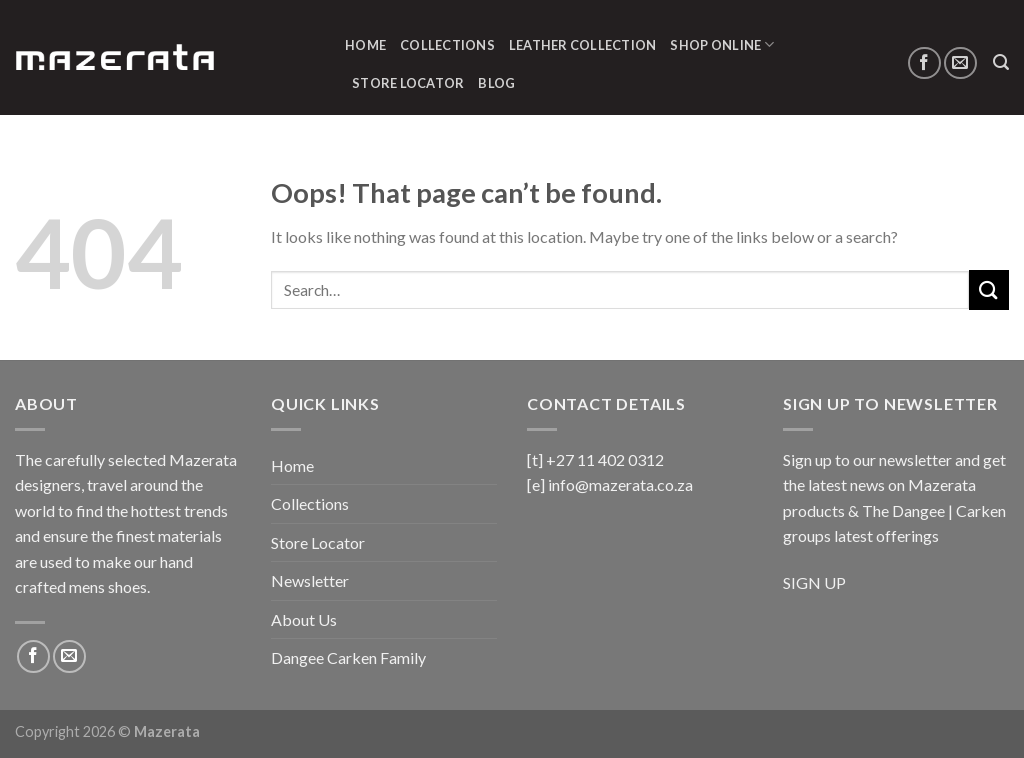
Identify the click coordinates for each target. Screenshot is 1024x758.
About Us (304, 619)
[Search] (1001, 62)
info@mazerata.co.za (620, 484)
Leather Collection (583, 45)
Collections (447, 45)
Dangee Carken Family (348, 657)
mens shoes (108, 586)
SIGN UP (814, 582)
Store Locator (408, 83)
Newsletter (310, 580)
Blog (496, 83)
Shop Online (722, 44)
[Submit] (989, 289)
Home (365, 45)
